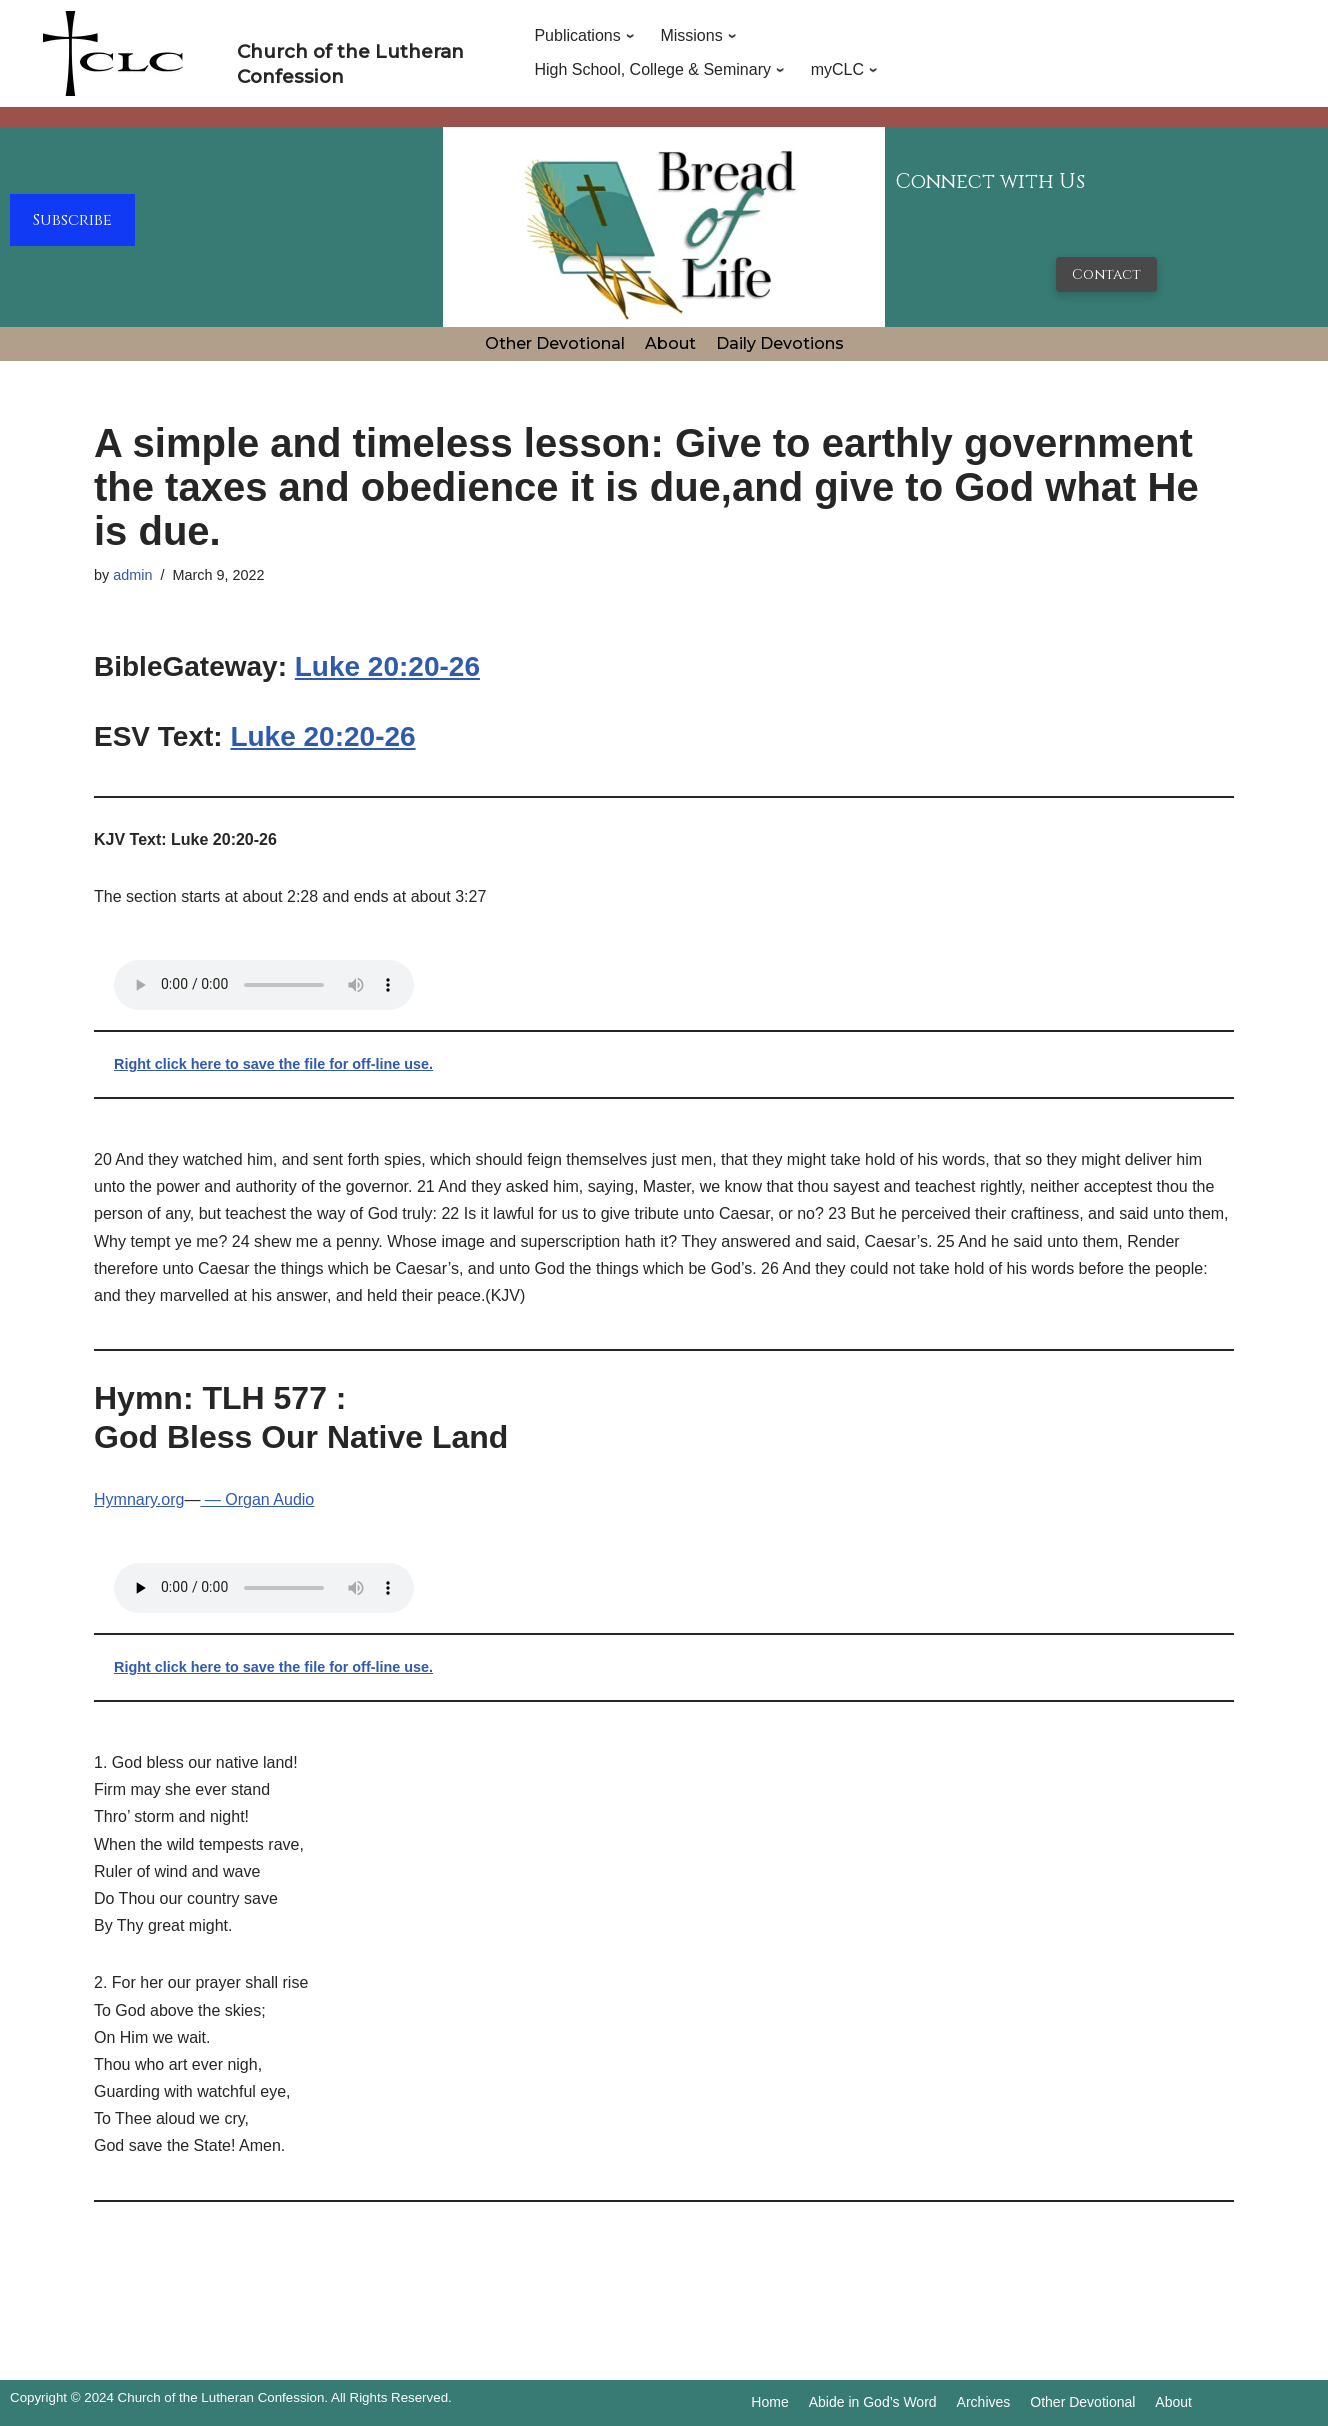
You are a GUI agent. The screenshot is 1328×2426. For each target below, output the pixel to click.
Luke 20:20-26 (387, 666)
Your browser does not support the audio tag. (264, 985)
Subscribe (72, 220)
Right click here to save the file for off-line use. (273, 1064)
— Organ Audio (257, 1499)
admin (132, 575)
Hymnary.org (139, 1499)
